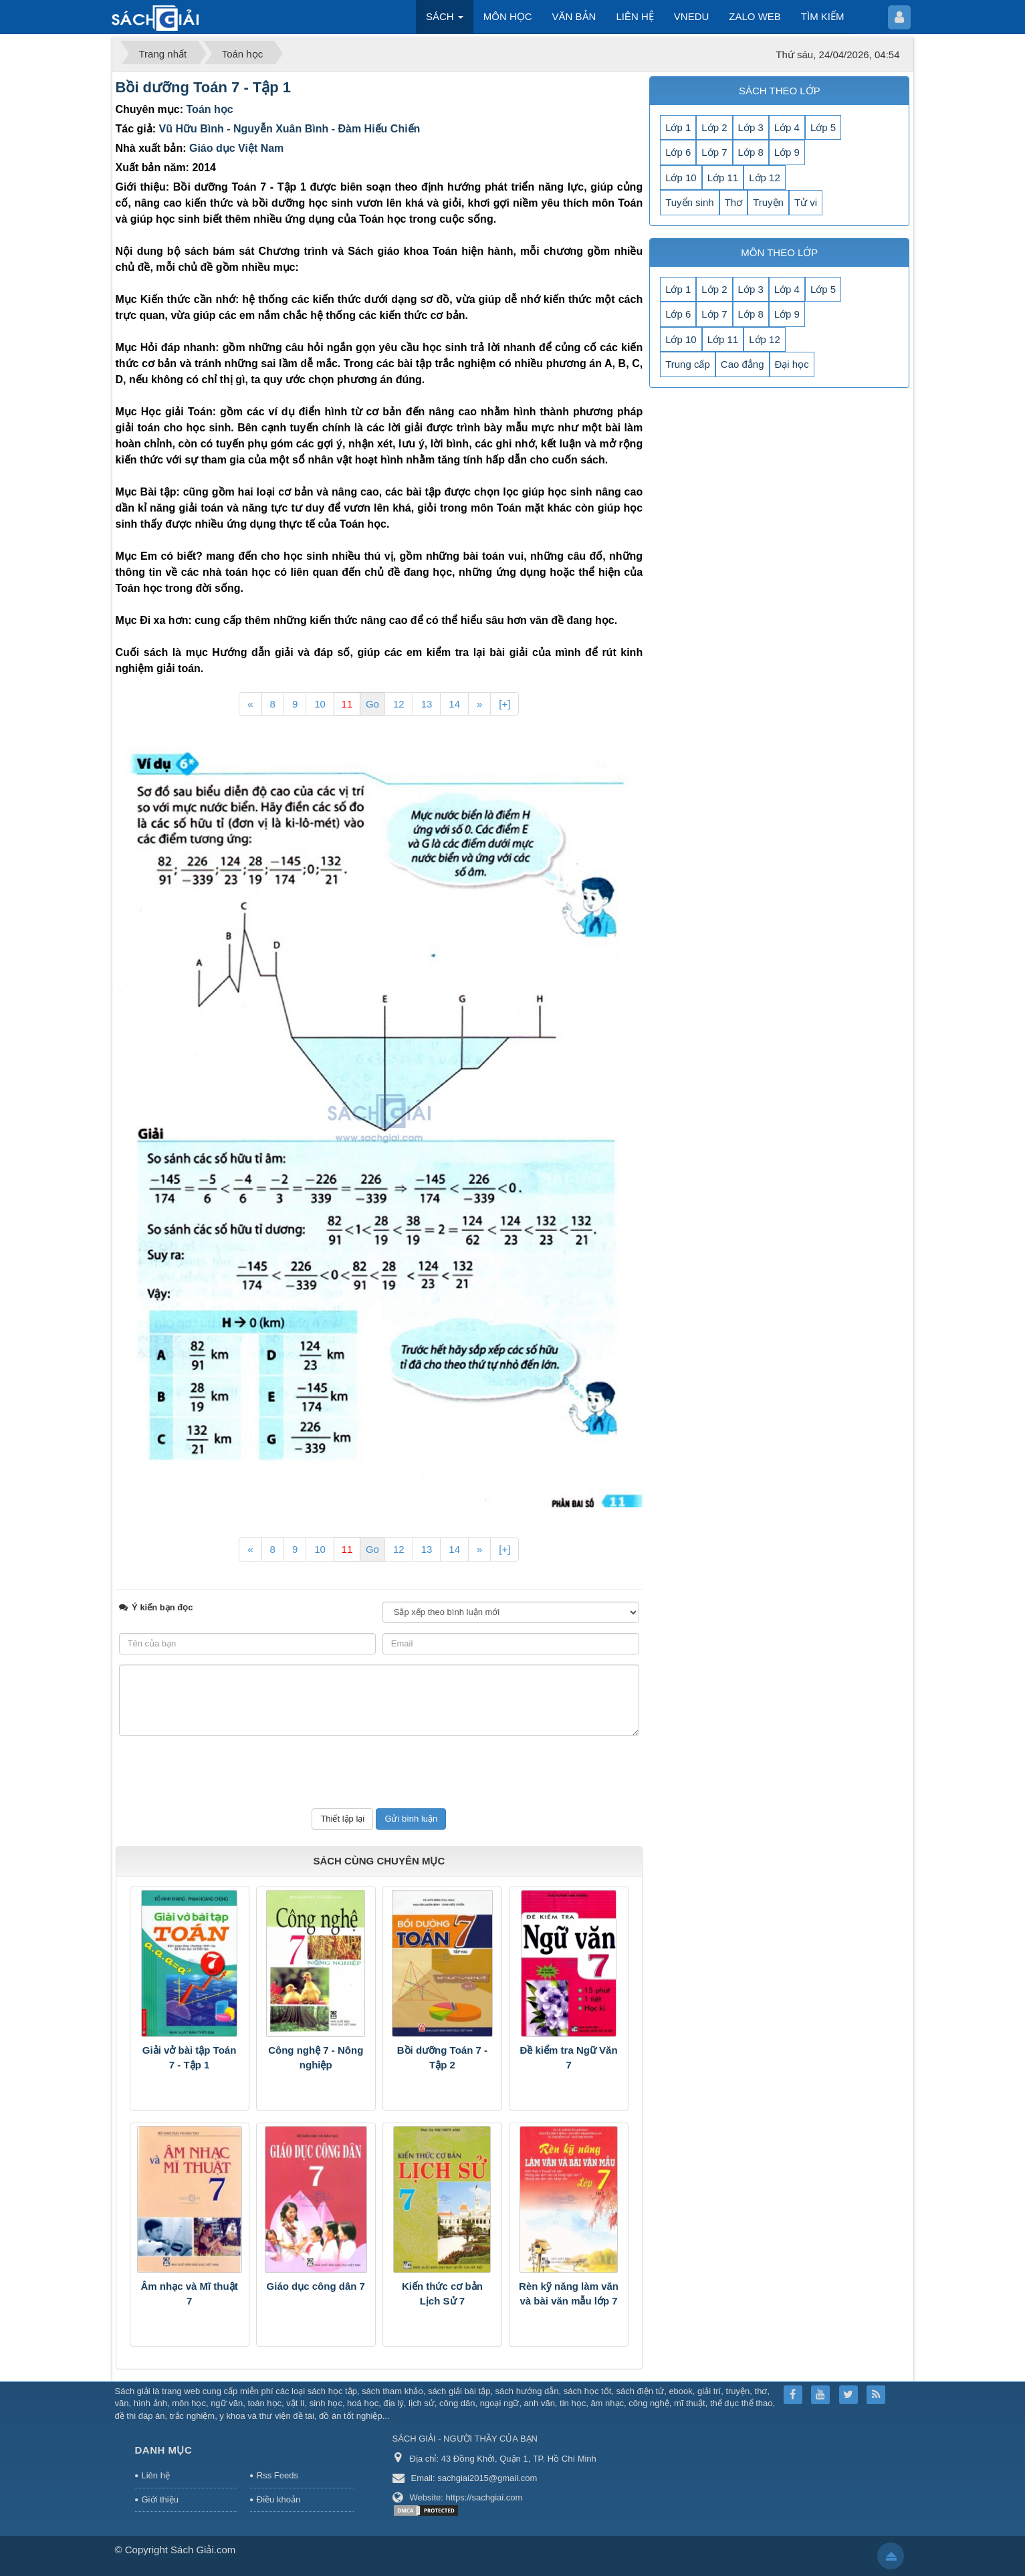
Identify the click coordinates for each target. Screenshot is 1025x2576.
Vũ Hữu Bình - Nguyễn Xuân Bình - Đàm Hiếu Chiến (290, 128)
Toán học (210, 109)
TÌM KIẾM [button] (822, 16)
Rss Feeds (277, 2475)
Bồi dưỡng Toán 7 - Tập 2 (442, 2057)
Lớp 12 (764, 177)
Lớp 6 (678, 152)
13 (427, 704)
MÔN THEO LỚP (779, 252)
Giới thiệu (160, 2499)
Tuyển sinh (689, 202)
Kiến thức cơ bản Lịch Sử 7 (442, 2293)
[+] (504, 704)
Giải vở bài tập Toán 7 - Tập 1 (189, 2057)
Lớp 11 (723, 177)
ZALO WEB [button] (755, 16)
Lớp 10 (681, 177)
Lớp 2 (714, 127)
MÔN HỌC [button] (507, 16)
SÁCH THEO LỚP (779, 90)
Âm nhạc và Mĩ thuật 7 (188, 2293)
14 (454, 704)
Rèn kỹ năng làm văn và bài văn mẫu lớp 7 (568, 2293)
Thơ (734, 202)
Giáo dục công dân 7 (316, 2286)
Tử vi (805, 202)
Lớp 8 (751, 152)
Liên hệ (156, 2475)
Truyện (768, 202)
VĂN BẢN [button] (574, 16)
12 (399, 704)
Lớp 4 (787, 127)
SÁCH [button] (444, 20)
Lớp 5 (823, 127)
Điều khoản (278, 2499)
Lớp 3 (751, 127)
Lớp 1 (678, 127)
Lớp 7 (714, 152)
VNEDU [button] (691, 16)
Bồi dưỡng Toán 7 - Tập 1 (204, 87)
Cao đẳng (742, 364)
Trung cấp (687, 364)
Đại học (792, 364)
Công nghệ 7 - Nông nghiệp (315, 2057)
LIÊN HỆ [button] (634, 16)
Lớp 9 (787, 152)
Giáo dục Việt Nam (236, 148)
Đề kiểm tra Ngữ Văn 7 (569, 2057)
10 (320, 704)
